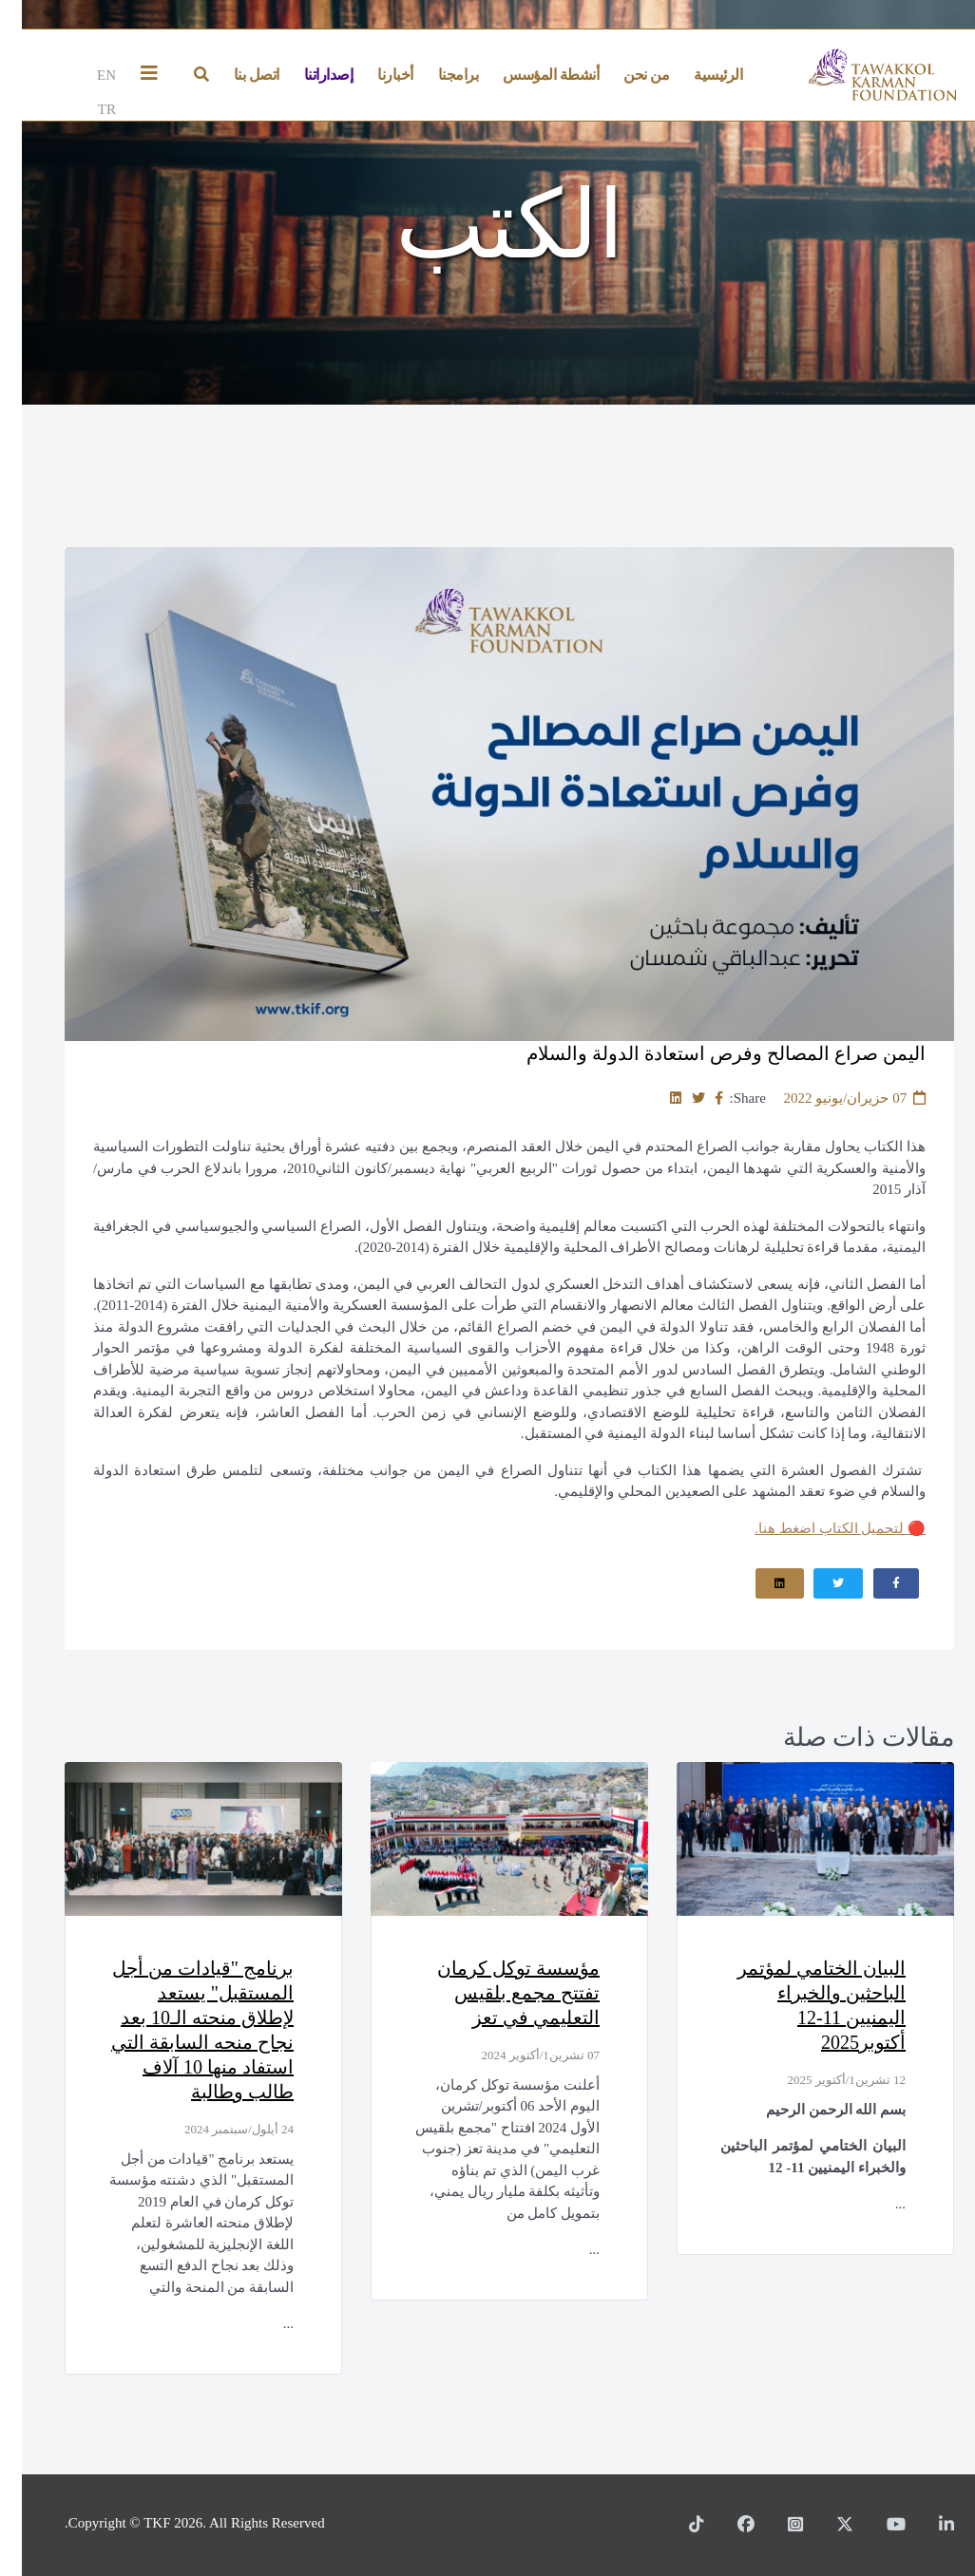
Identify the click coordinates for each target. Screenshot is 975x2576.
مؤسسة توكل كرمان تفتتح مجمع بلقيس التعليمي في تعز (496, 1993)
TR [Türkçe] (85, 109)
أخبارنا (373, 74)
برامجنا (436, 74)
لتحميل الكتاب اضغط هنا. (818, 1528)
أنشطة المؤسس (529, 74)
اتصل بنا (235, 74)
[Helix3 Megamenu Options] (132, 75)
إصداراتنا (307, 74)
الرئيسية (696, 74)
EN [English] (84, 75)
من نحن (624, 74)
